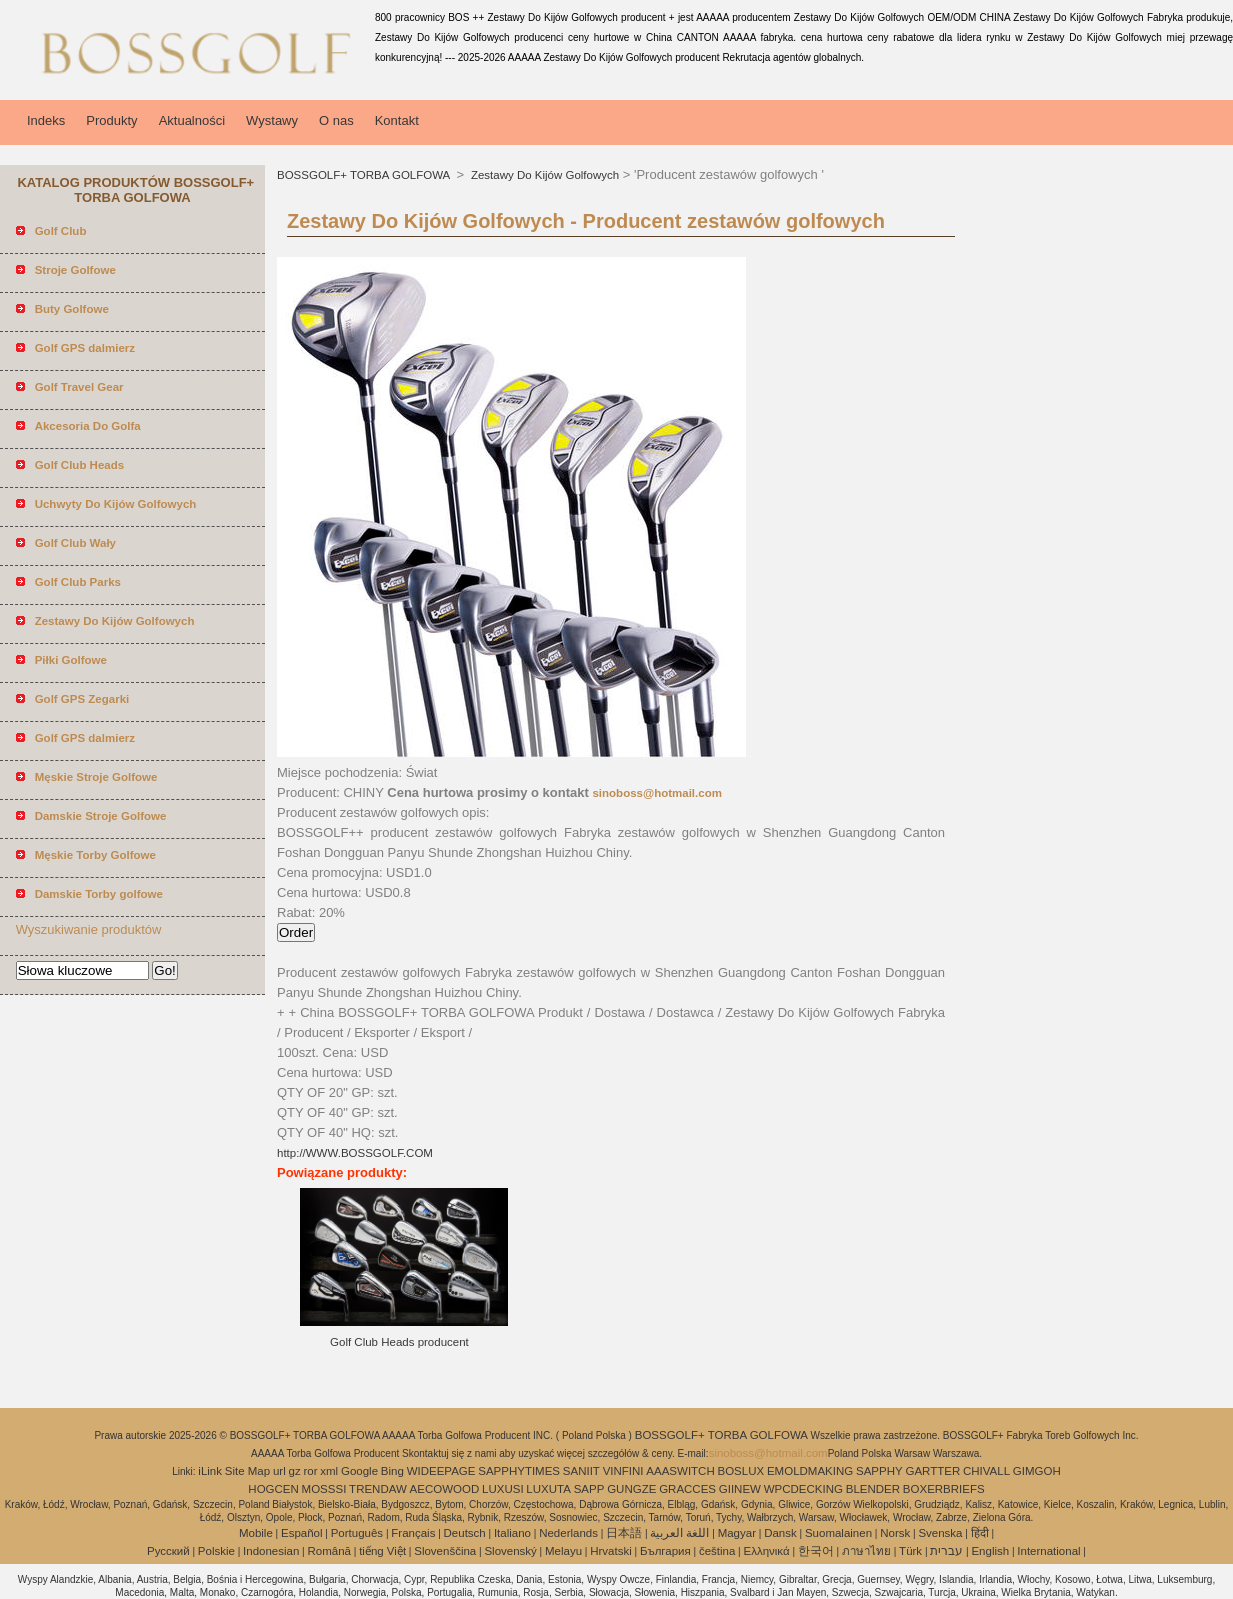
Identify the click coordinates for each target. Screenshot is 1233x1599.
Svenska (940, 1533)
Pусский (168, 1551)
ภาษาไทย (866, 1551)
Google (359, 1471)
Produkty (111, 120)
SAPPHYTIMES (519, 1471)
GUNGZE (631, 1489)
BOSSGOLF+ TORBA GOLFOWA (365, 175)
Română (329, 1551)
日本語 (624, 1533)
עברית (946, 1551)
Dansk (780, 1533)
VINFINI (623, 1471)
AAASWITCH (680, 1471)
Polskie (216, 1551)
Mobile (256, 1533)
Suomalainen (838, 1533)
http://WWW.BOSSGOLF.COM (355, 1153)
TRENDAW (378, 1489)
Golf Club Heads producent (399, 1342)
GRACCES (687, 1489)
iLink (210, 1471)
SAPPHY (879, 1471)
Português (357, 1533)
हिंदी (980, 1533)
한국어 (816, 1551)
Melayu (563, 1551)
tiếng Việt (382, 1551)
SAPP (589, 1489)
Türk (910, 1551)
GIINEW (740, 1489)
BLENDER (873, 1489)
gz (295, 1471)
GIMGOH (1037, 1471)
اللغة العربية (679, 1533)
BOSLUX (741, 1471)
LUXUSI (503, 1489)
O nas (336, 120)
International (1048, 1551)
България (665, 1551)
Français (413, 1533)
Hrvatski (611, 1551)
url (279, 1471)
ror (310, 1471)
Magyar (737, 1533)
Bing (392, 1471)
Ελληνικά (767, 1551)
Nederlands (568, 1533)
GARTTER (932, 1471)
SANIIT (581, 1471)
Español (302, 1533)
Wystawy (272, 120)
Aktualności (192, 120)
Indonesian (271, 1551)
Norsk (895, 1533)
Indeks (46, 120)
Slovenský (510, 1551)
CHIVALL (986, 1471)
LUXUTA (548, 1489)
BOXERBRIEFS (944, 1489)
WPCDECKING (803, 1489)
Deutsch (465, 1533)
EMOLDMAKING (810, 1471)
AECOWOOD (445, 1489)
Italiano (512, 1533)
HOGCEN (273, 1489)
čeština (717, 1551)
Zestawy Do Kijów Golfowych (543, 175)
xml (329, 1471)
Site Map (247, 1471)
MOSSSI (324, 1489)
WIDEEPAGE (441, 1471)
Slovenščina (445, 1551)
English (990, 1551)
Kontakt (397, 120)
